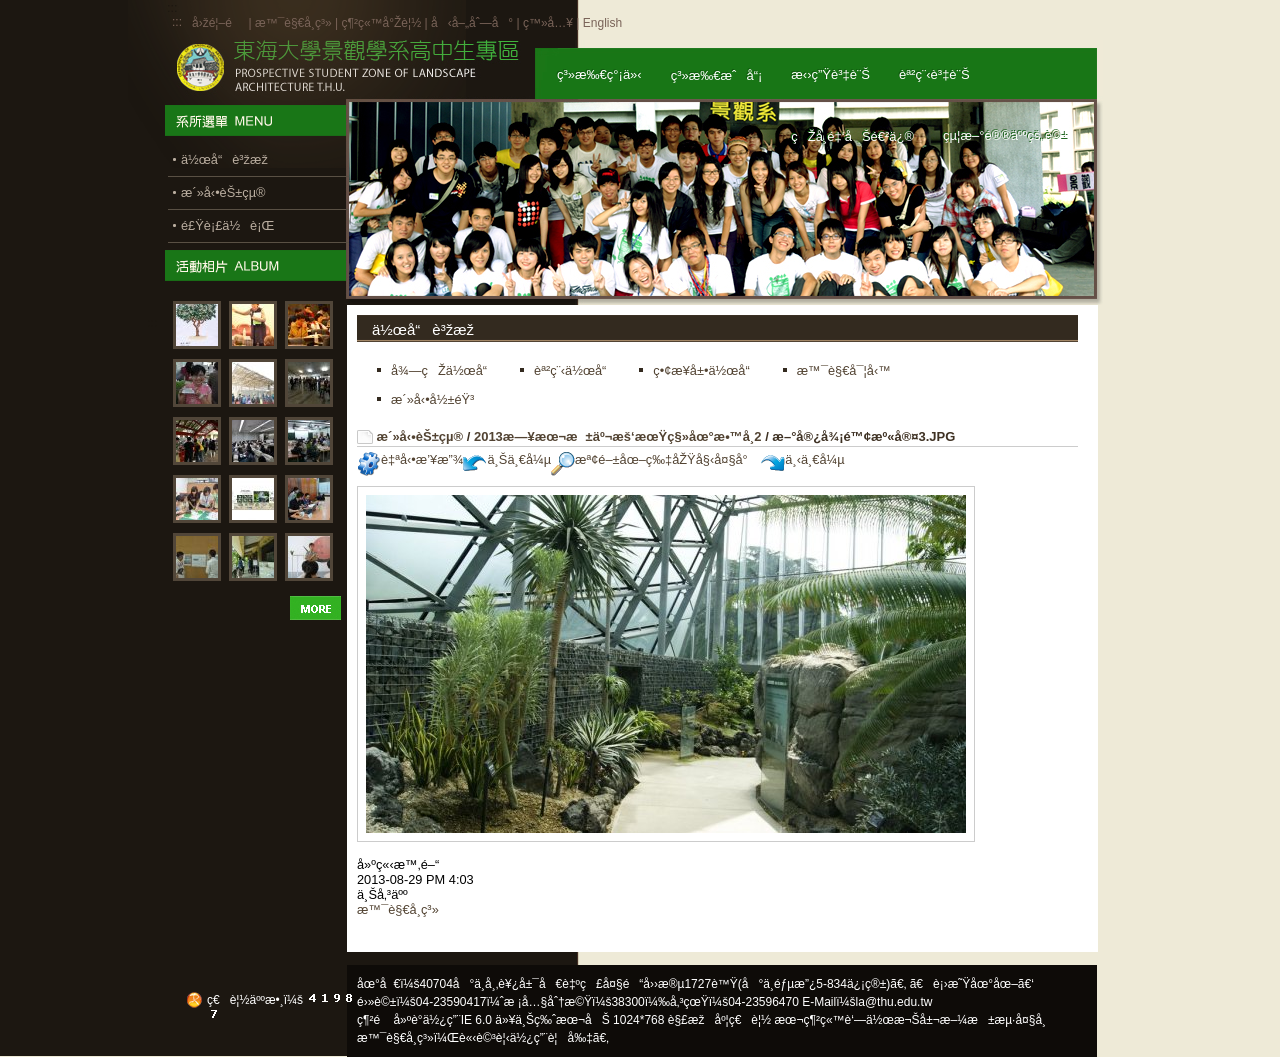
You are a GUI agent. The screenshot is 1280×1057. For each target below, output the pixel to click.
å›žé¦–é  (218, 23)
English (602, 23)
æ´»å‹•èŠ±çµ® (420, 436)
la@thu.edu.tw (894, 1002)
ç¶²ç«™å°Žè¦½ (381, 23)
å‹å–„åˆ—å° (472, 23)
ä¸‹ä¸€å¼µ (802, 459)
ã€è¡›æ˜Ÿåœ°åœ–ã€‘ (972, 984)
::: (177, 22)
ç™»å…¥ (548, 23)
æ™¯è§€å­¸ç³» (295, 23)
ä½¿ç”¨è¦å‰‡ (551, 1038)
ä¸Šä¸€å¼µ (507, 459)
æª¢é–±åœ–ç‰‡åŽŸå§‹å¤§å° (654, 459)
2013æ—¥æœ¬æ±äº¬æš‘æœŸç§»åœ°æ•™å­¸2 (618, 436)
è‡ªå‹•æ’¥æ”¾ (410, 459)
